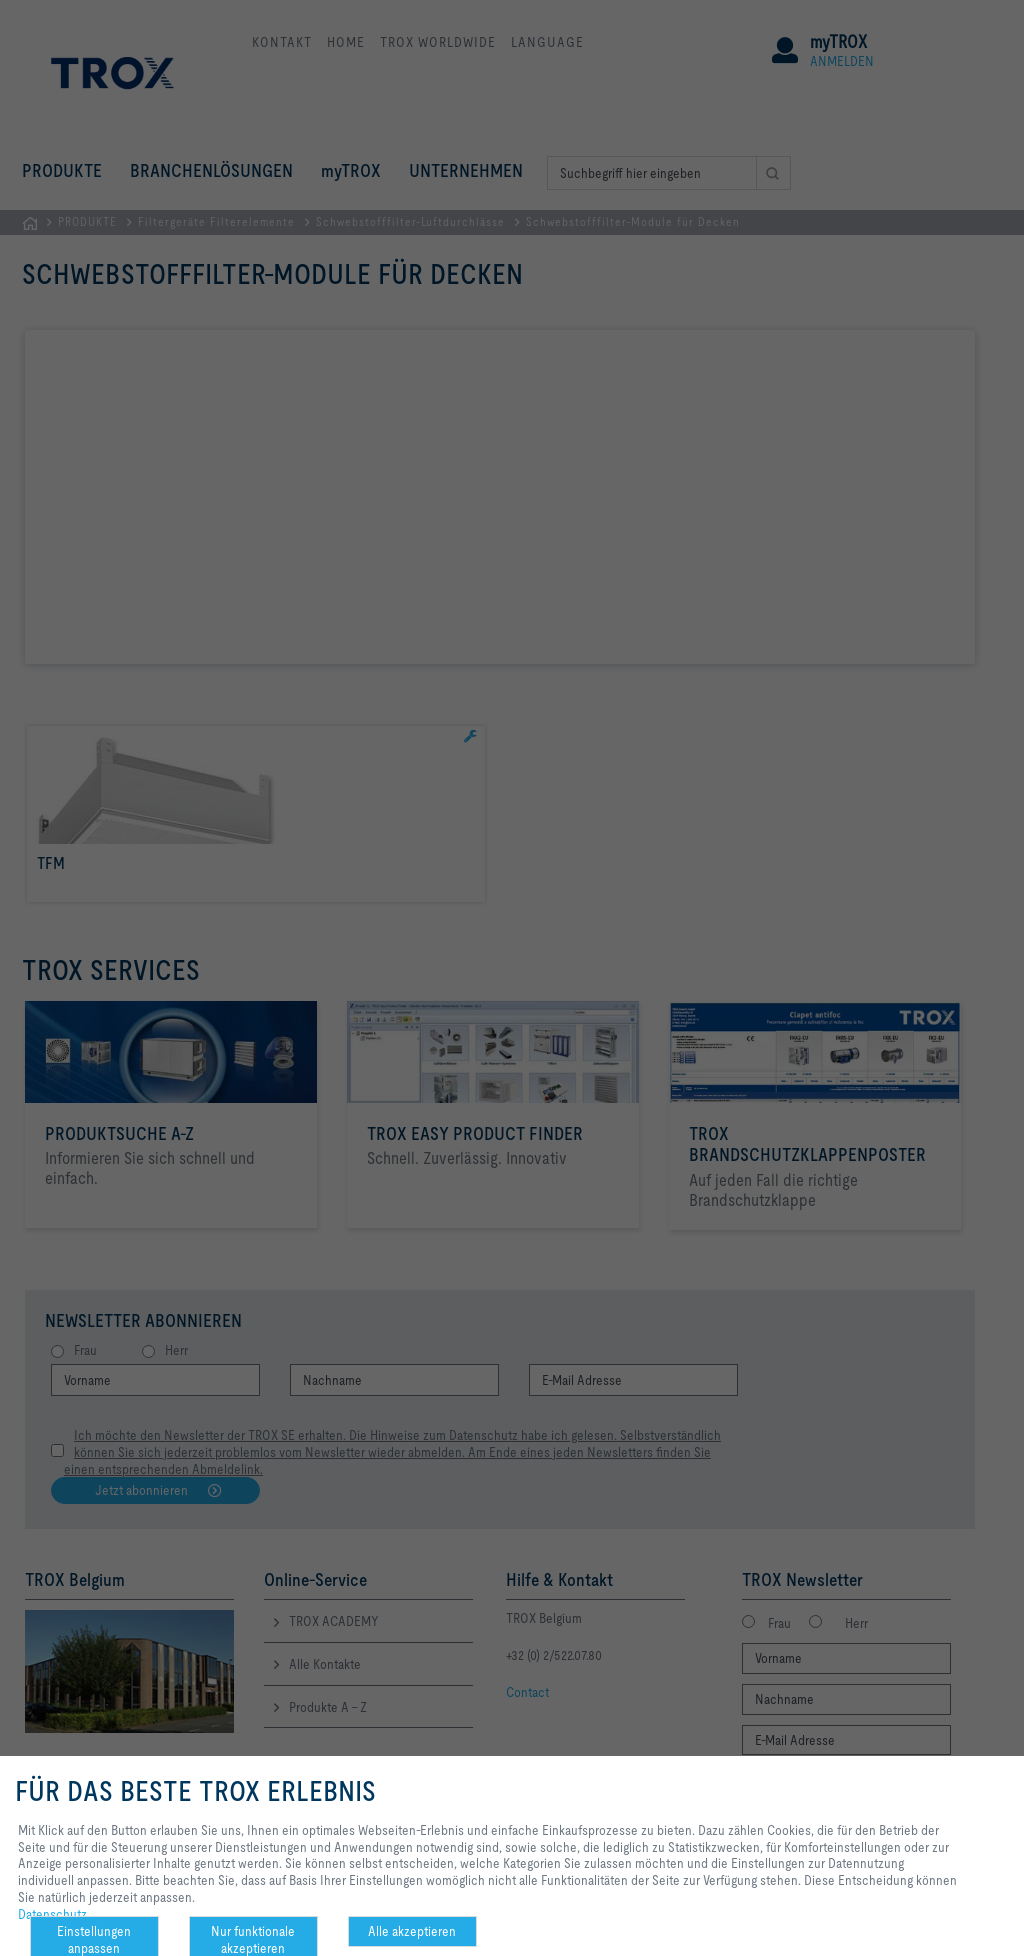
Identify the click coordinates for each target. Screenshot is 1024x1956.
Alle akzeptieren (412, 1931)
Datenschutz (52, 1914)
